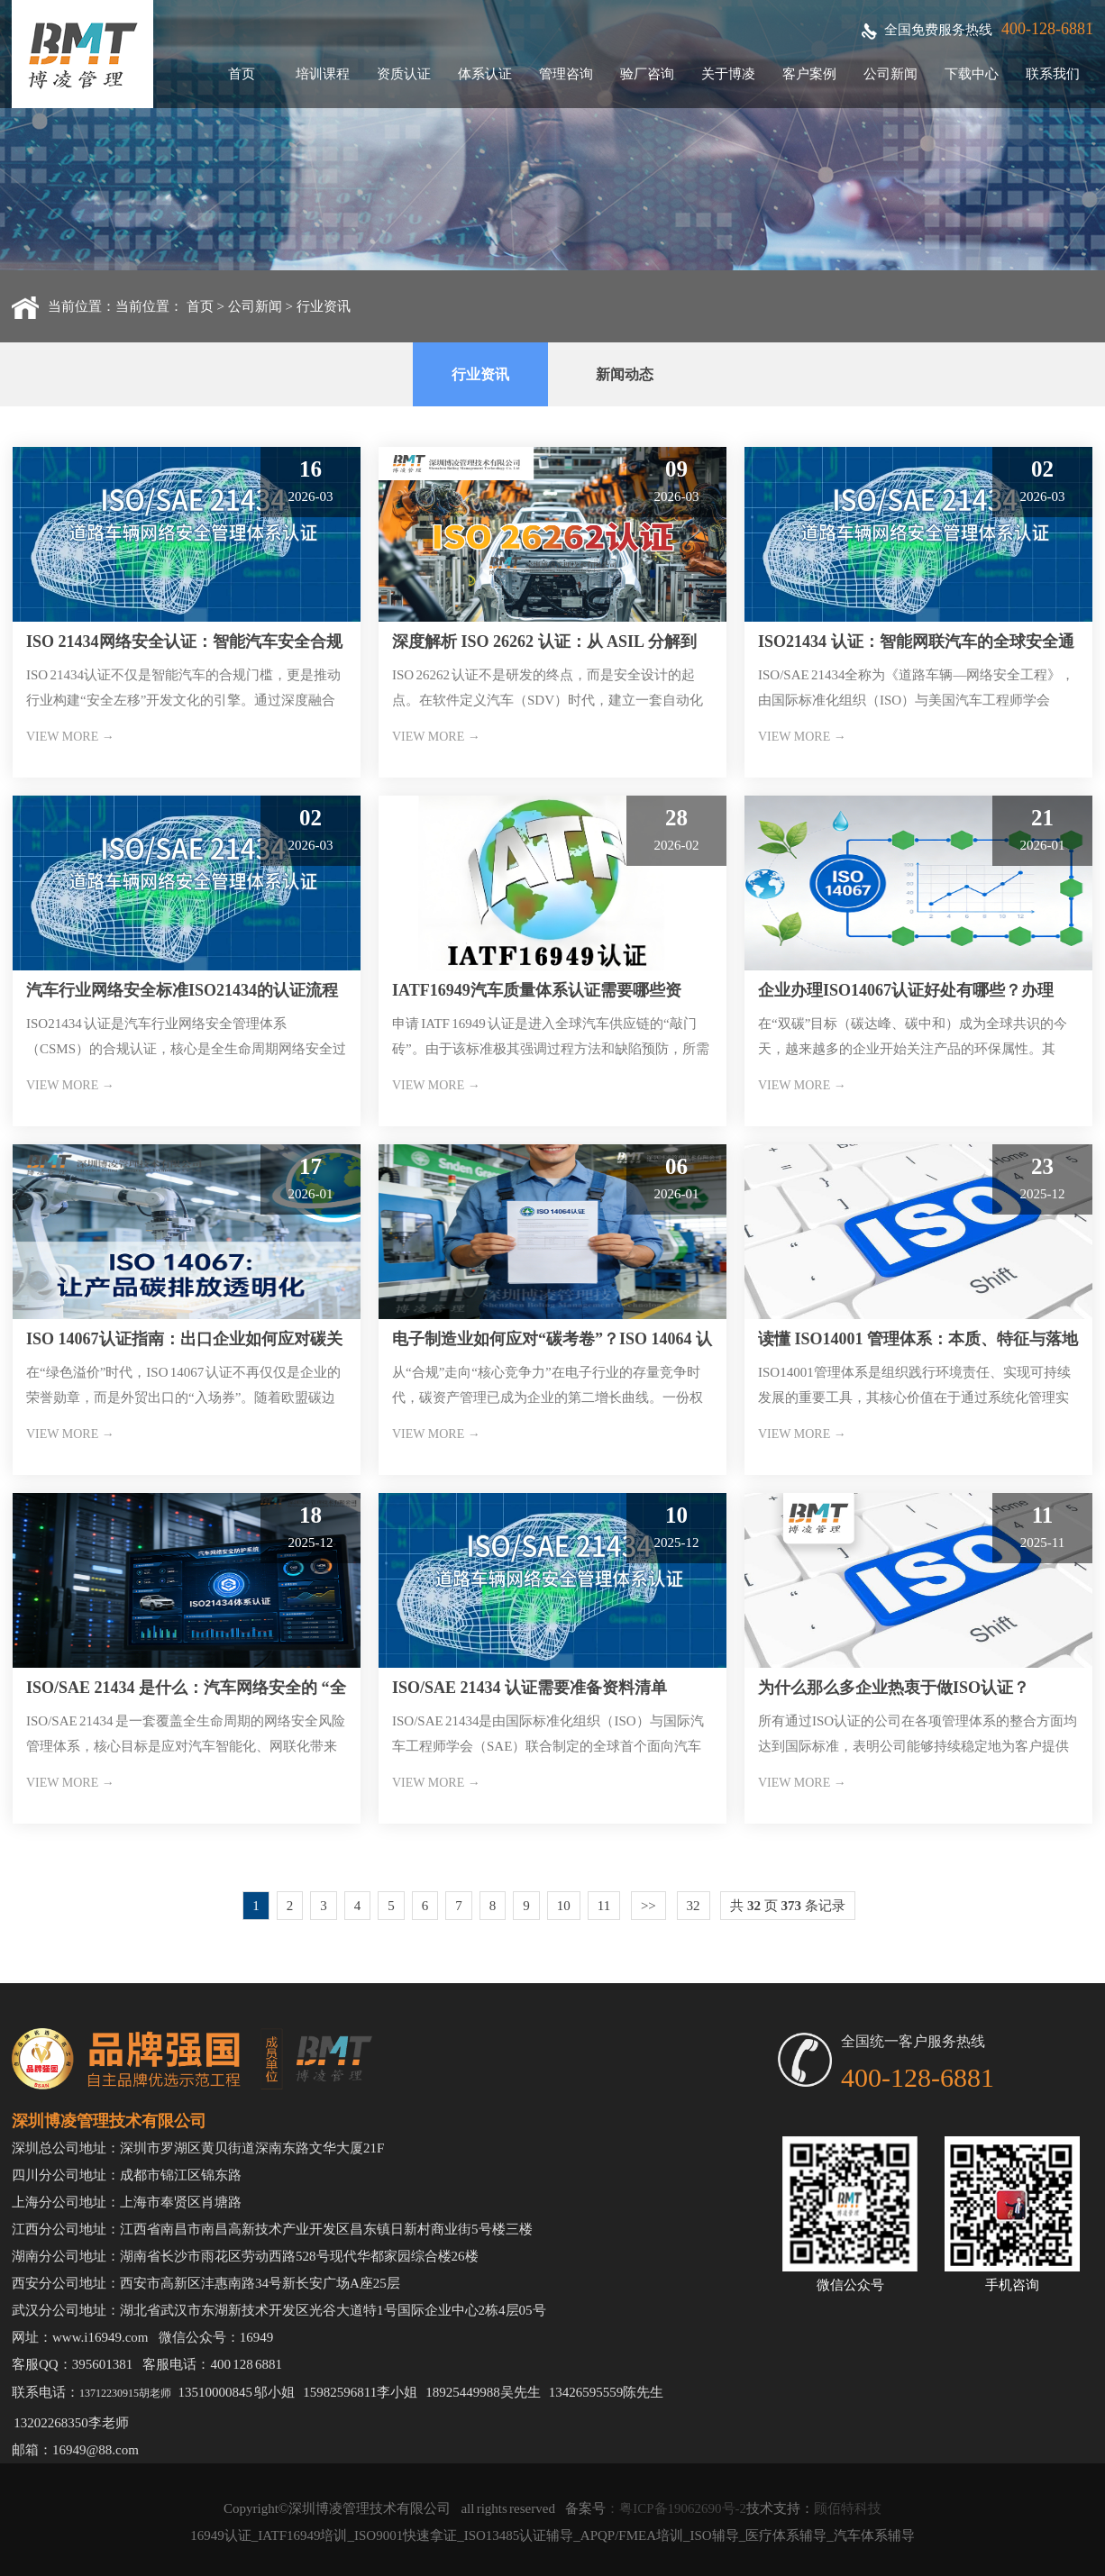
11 (604, 1905)
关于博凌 (728, 74)
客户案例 (809, 74)
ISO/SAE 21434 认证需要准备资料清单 (529, 1688)
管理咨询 (566, 74)
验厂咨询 (647, 74)
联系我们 (1053, 74)
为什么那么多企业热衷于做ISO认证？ (893, 1688)
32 (693, 1905)
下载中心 (972, 74)
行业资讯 (324, 306)
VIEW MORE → (70, 736)
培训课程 (323, 74)
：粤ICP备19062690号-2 (676, 2508)
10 (564, 1905)
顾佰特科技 (847, 2508)
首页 (241, 74)
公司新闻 (890, 74)
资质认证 (404, 74)
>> (648, 1905)
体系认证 (485, 74)
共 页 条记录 (787, 1905)
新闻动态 (624, 374)
